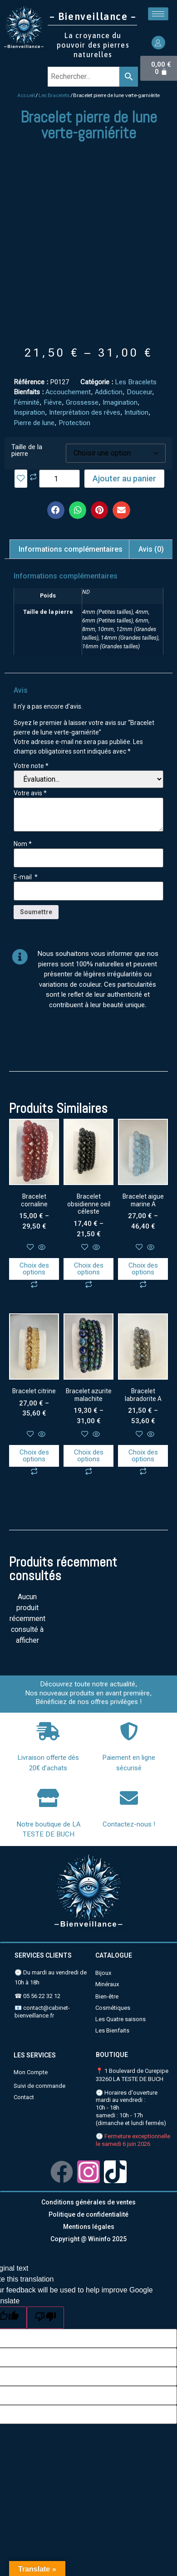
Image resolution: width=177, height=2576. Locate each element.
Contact (24, 2097)
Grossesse (82, 402)
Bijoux (103, 1972)
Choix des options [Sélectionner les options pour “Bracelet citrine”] (34, 1455)
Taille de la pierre (26, 450)
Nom (23, 844)
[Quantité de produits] (59, 479)
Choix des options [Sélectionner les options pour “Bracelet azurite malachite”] (88, 1455)
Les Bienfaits (112, 2030)
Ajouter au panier (124, 478)
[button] (55, 510)
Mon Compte (31, 2072)
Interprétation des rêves (84, 412)
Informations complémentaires (71, 549)
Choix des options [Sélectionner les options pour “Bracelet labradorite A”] (143, 1455)
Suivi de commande (39, 2085)
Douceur (139, 392)
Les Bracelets (54, 95)
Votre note (31, 766)
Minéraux (107, 1984)
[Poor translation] (45, 2318)
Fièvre (53, 402)
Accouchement (68, 392)
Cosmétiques (112, 2007)
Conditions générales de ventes (88, 2202)
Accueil (26, 95)
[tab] (71, 549)
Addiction (109, 392)
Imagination (120, 402)
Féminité (26, 402)
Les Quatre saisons (120, 2019)
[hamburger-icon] (158, 13)
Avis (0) (151, 549)
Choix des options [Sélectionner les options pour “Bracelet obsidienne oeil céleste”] (88, 1268)
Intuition (136, 412)
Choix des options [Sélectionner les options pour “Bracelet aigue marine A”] (143, 1268)
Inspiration (29, 412)
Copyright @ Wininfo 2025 (88, 2239)
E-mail (26, 877)
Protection (74, 423)
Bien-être (106, 1996)
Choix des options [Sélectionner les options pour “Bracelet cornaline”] (34, 1268)
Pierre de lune (34, 423)
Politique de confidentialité (88, 2214)
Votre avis (30, 793)
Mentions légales (88, 2226)
